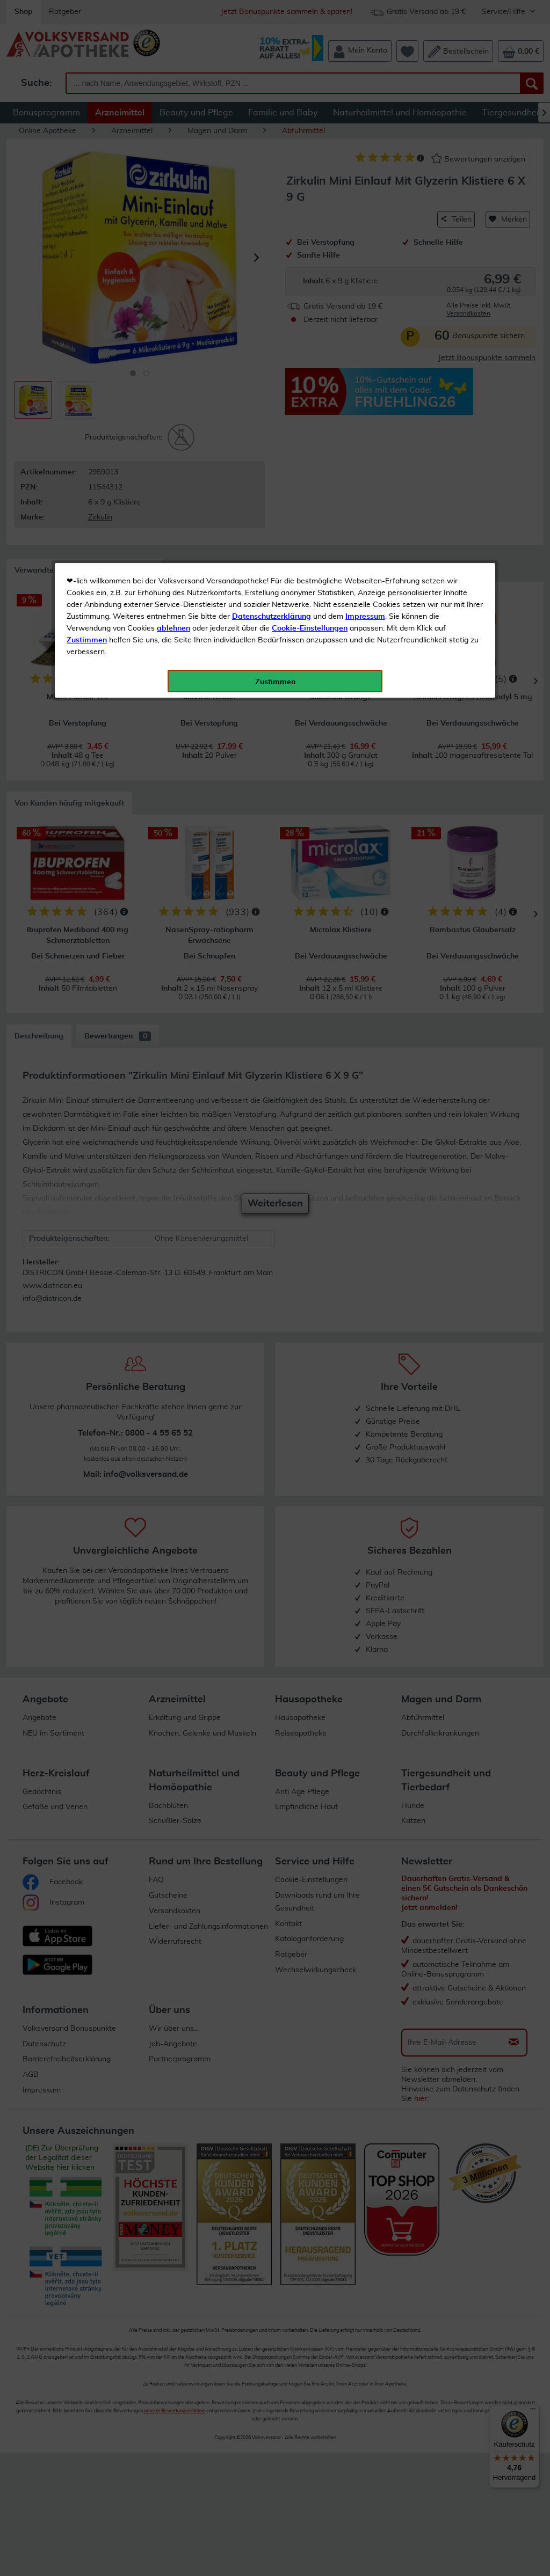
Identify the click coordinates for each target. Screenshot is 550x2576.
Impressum (365, 241)
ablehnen (173, 253)
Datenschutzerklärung (271, 241)
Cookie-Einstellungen (310, 253)
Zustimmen (87, 264)
